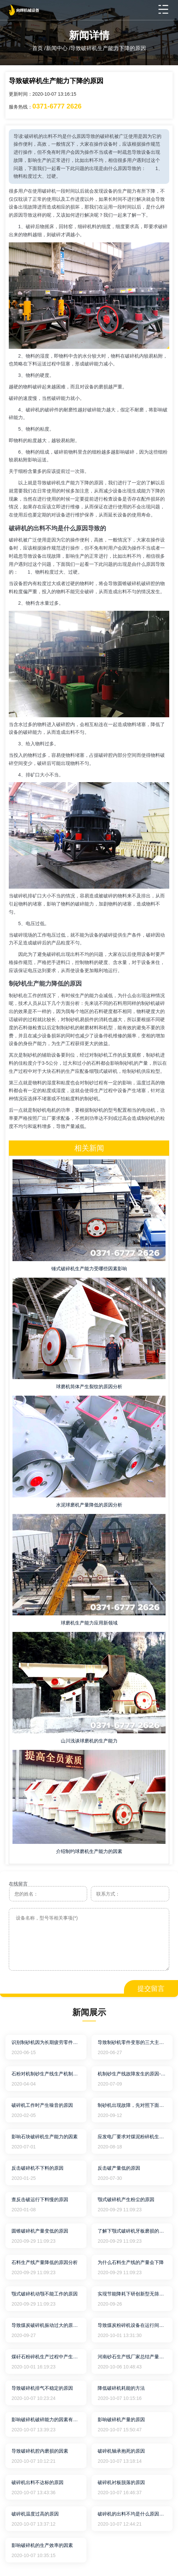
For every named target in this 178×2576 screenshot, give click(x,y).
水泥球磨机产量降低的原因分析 (89, 1505)
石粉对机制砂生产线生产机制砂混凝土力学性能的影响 (45, 2073)
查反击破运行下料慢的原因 (39, 2199)
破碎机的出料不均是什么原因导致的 (132, 2514)
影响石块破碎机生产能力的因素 (44, 2136)
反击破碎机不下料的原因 (37, 2168)
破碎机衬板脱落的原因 (121, 2482)
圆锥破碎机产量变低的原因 (39, 2231)
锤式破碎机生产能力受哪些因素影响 (89, 1268)
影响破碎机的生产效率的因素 (42, 2545)
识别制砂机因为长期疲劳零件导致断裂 (45, 2042)
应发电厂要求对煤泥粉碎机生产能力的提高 (132, 2136)
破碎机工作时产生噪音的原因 (42, 2105)
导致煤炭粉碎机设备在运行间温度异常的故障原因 (132, 2325)
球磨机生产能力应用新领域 (89, 1623)
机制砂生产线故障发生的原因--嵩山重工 (132, 2073)
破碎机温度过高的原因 (35, 2514)
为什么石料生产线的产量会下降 (131, 2262)
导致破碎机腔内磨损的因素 (39, 2451)
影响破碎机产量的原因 (121, 2419)
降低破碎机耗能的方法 (121, 2388)
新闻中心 (57, 48)
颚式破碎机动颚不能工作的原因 (44, 2293)
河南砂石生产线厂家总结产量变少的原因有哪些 (132, 2356)
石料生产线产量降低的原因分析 (44, 2262)
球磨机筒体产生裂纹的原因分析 (89, 1386)
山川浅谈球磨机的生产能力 (89, 1740)
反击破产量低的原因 (119, 2168)
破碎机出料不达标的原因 (37, 2482)
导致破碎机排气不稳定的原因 (42, 2388)
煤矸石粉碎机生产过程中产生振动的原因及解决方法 (45, 2356)
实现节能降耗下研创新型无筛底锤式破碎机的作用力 (132, 2293)
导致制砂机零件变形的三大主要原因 (132, 2042)
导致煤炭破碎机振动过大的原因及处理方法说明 (45, 2325)
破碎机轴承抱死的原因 (121, 2451)
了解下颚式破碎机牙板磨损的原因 (132, 2231)
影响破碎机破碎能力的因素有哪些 (45, 2419)
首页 (37, 48)
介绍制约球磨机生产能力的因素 (89, 1851)
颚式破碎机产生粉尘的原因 (126, 2199)
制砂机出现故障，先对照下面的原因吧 (132, 2105)
